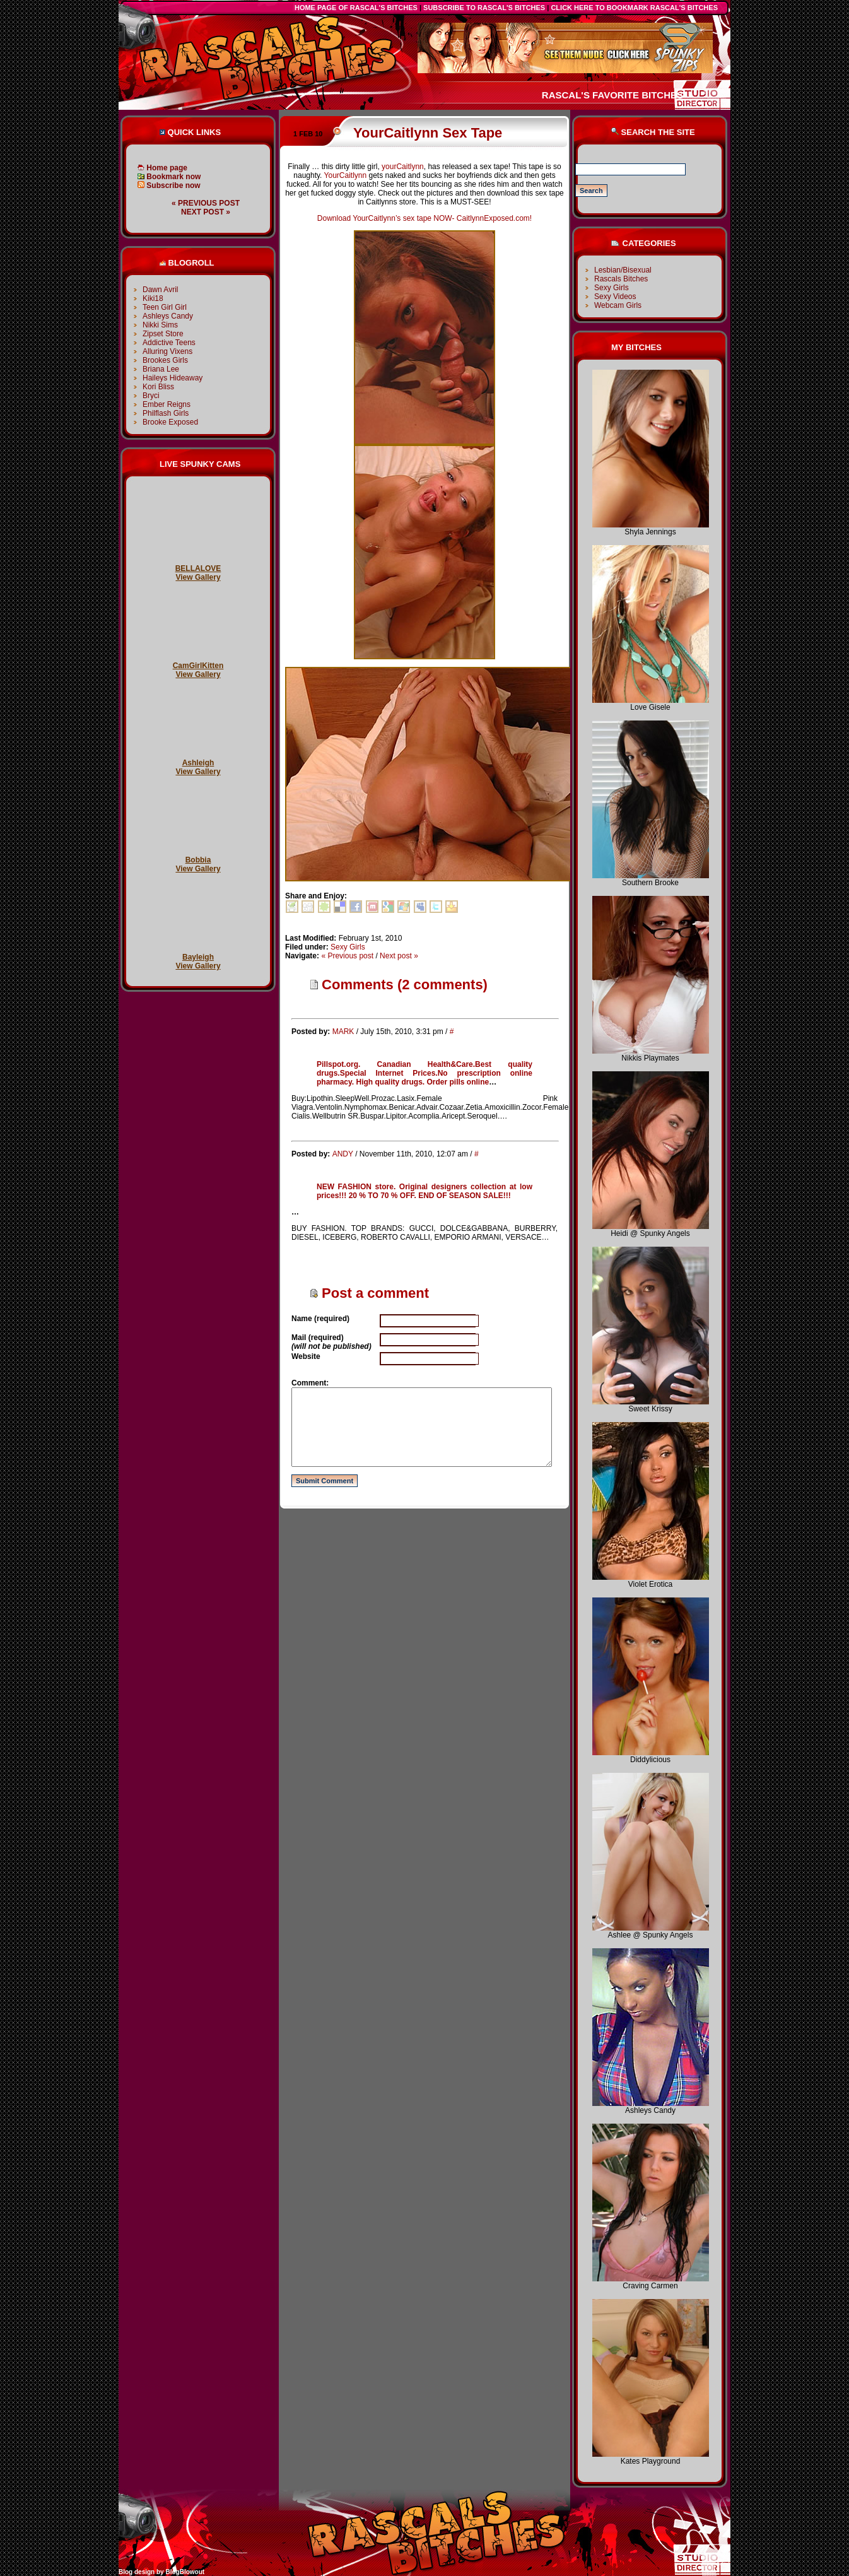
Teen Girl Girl (165, 307)
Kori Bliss (158, 386)
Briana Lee (161, 369)
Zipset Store (163, 333)
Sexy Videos (615, 296)
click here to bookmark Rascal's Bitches (634, 7)
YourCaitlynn (345, 175)
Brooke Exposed (170, 422)
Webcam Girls (617, 305)
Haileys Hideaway (172, 377)
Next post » (205, 212)
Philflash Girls (166, 413)
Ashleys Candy (168, 316)
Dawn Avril (160, 289)
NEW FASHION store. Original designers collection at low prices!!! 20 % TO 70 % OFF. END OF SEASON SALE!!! (424, 1191)
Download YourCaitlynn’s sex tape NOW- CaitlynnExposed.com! (424, 218)
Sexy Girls (348, 947)
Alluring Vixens (167, 351)
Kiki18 (153, 298)
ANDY (342, 1154)
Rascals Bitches (621, 278)
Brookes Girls (165, 360)
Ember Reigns (166, 404)
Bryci (151, 395)
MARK (343, 1031)
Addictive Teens (169, 342)
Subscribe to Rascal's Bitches (484, 7)
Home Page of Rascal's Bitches (356, 7)
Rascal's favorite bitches (612, 95)
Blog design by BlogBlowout (161, 2571)
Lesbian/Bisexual (623, 270)
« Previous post (206, 203)
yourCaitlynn (403, 166)
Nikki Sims (160, 325)
